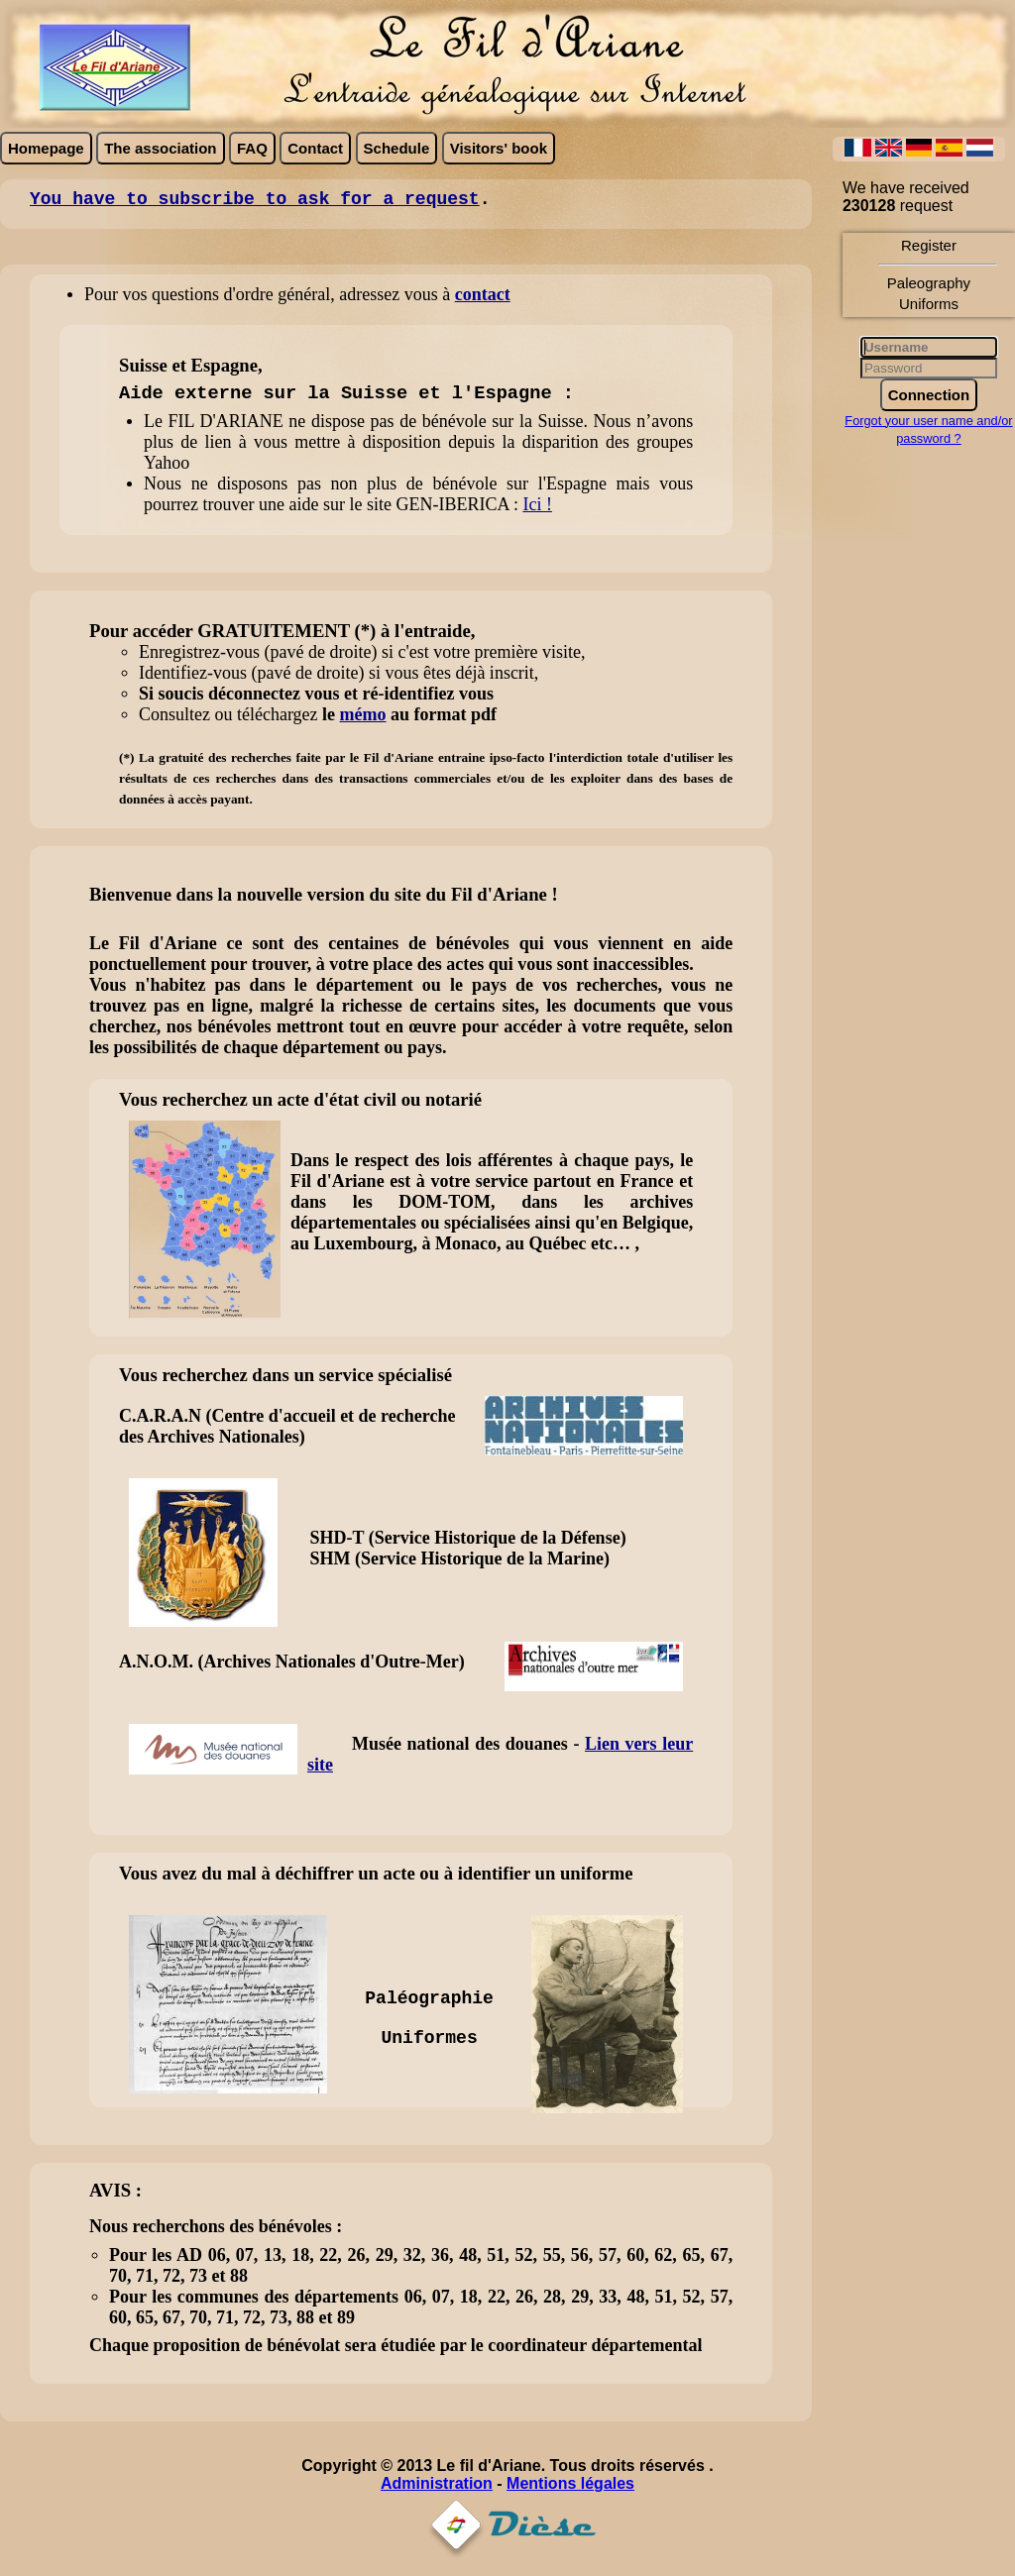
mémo (363, 714)
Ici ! (536, 504)
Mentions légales (570, 2483)
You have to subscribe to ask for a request (255, 199)
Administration (437, 2483)
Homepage (46, 148)
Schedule (397, 148)
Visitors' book (498, 148)
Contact (315, 148)
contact (482, 294)
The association (160, 148)
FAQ (252, 148)
